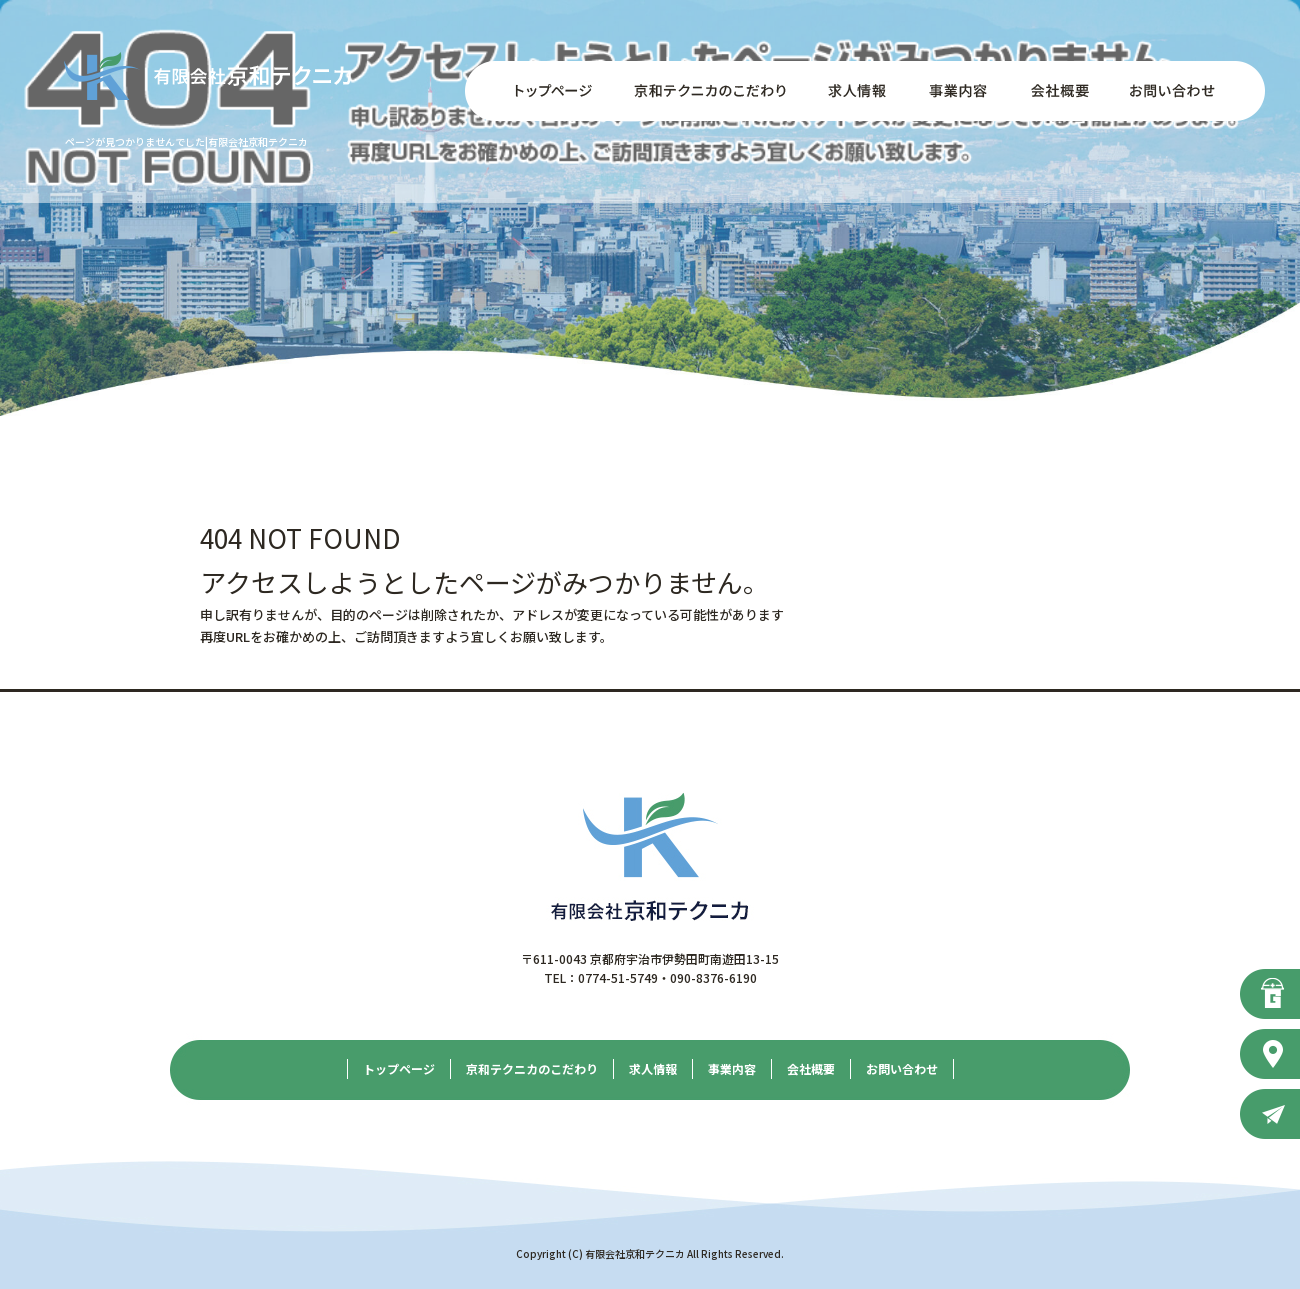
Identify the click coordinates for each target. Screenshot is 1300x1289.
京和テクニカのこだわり (710, 91)
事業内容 (955, 91)
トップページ (540, 91)
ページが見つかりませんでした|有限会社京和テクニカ (186, 141)
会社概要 (1055, 91)
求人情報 (855, 91)
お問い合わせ (1185, 91)
